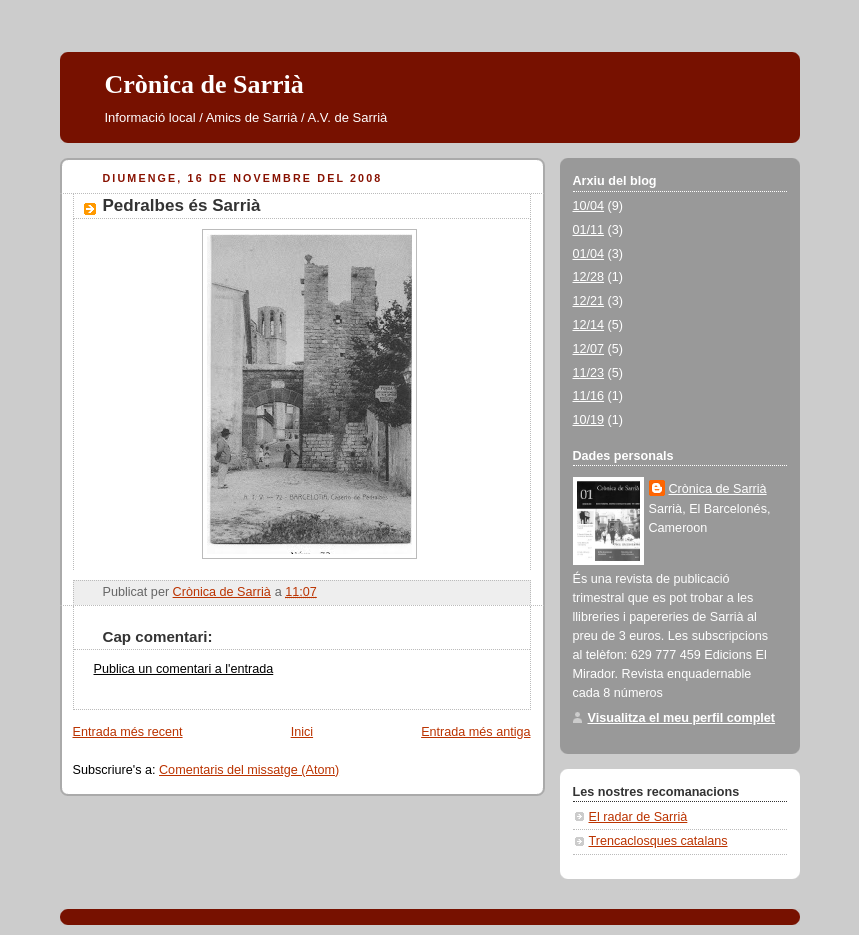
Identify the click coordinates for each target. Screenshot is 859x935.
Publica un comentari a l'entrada (184, 669)
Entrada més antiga (475, 732)
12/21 (589, 301)
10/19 (589, 420)
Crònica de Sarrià (204, 84)
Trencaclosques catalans (658, 841)
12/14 (589, 325)
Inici (302, 732)
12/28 (589, 277)
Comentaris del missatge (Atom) (249, 770)
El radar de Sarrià (638, 817)
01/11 (589, 230)
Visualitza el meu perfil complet (682, 718)
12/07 (589, 349)
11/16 (589, 396)
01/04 (589, 254)
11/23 (589, 373)
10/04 (589, 206)
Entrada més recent (128, 732)
